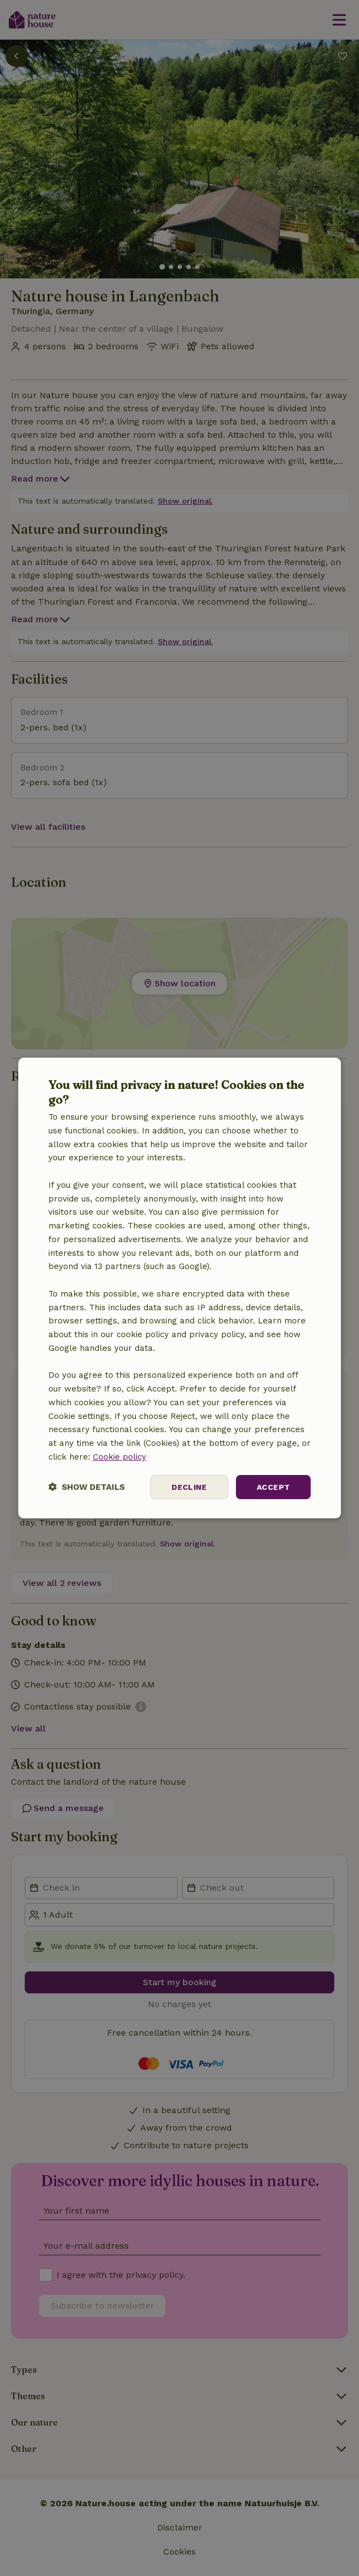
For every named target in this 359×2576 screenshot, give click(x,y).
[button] (86, 1487)
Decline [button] (189, 1487)
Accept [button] (273, 1487)
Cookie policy (119, 1457)
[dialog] (179, 1288)
